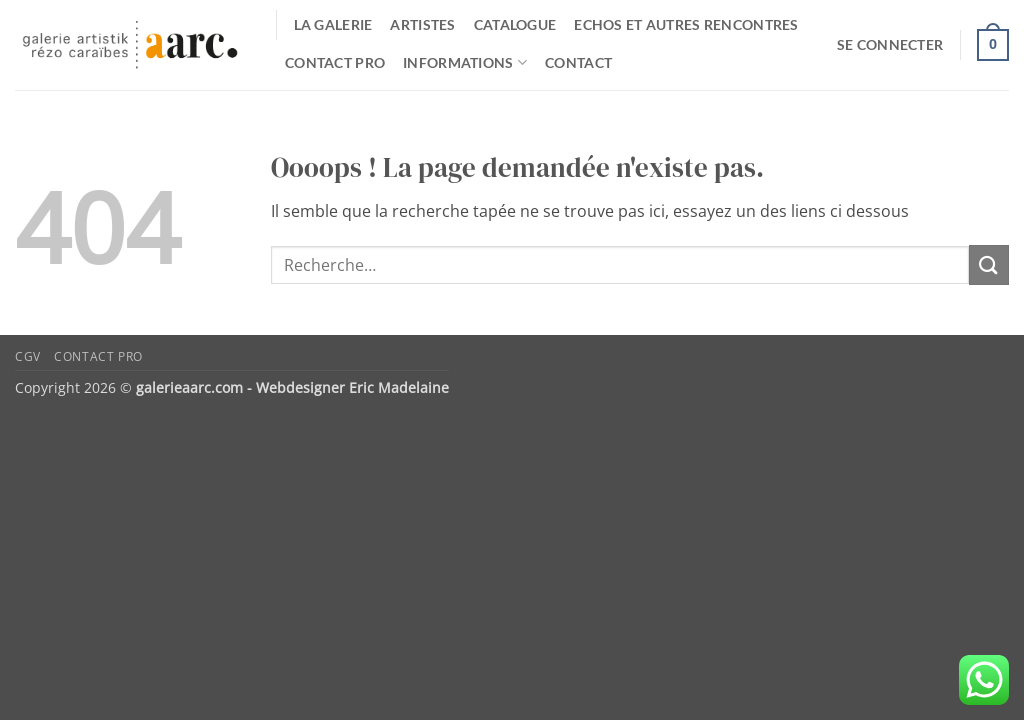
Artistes (422, 24)
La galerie (333, 24)
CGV (28, 356)
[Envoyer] (989, 264)
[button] (890, 45)
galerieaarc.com (189, 387)
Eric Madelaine (399, 387)
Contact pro (335, 62)
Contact (578, 62)
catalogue (515, 24)
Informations (465, 62)
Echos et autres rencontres (686, 24)
